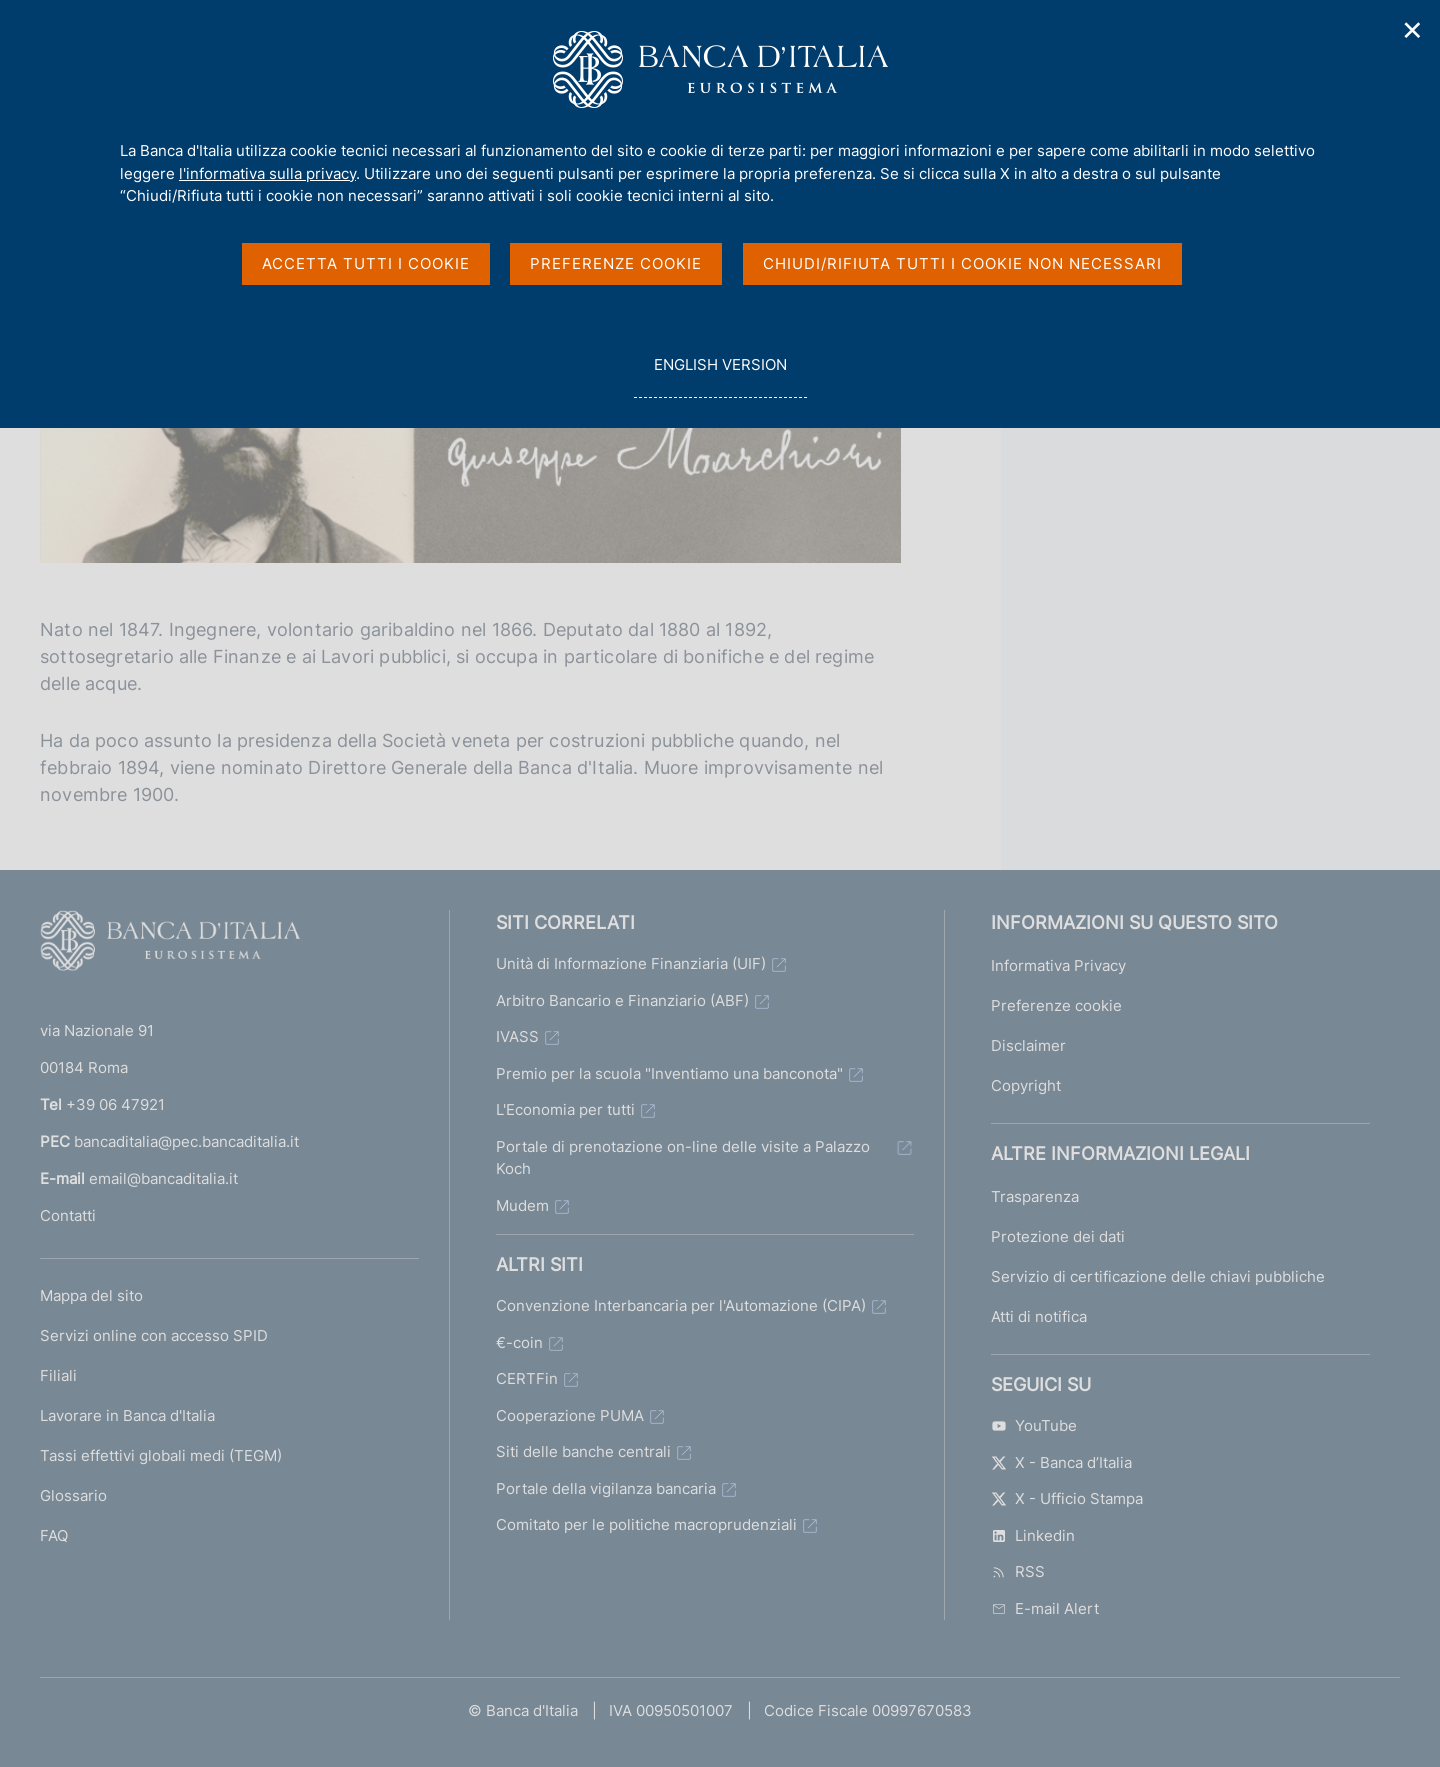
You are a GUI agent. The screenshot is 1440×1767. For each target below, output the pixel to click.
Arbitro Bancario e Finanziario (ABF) (622, 1000)
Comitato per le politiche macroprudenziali (646, 1524)
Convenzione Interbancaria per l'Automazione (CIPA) (681, 1305)
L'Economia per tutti (565, 1109)
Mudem (522, 1205)
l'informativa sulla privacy (267, 173)
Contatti (68, 1215)
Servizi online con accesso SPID (154, 1335)
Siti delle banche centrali (583, 1451)
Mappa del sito (91, 1295)
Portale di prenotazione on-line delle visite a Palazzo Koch (683, 1158)
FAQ (54, 1535)
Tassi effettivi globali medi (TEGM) (161, 1455)
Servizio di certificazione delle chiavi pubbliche (1158, 1276)
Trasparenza (1035, 1196)
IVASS (517, 1036)
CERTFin (527, 1378)
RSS (1018, 1571)
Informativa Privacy (1058, 965)
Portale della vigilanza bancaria (606, 1488)
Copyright (1026, 1085)
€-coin (519, 1342)
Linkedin (1033, 1535)
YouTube (1034, 1425)
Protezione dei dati (1058, 1236)
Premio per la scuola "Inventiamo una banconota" (669, 1073)
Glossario (73, 1495)
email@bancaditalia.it (163, 1178)
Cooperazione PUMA (570, 1415)
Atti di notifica (1039, 1316)
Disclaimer (1028, 1045)
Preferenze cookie (1056, 1005)
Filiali (58, 1375)
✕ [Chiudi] (1413, 30)
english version (720, 375)
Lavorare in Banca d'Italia (127, 1415)
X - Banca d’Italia (1061, 1462)
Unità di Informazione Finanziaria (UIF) (631, 963)
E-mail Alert (1045, 1608)
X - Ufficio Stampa (1067, 1498)
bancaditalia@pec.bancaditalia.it (186, 1141)
